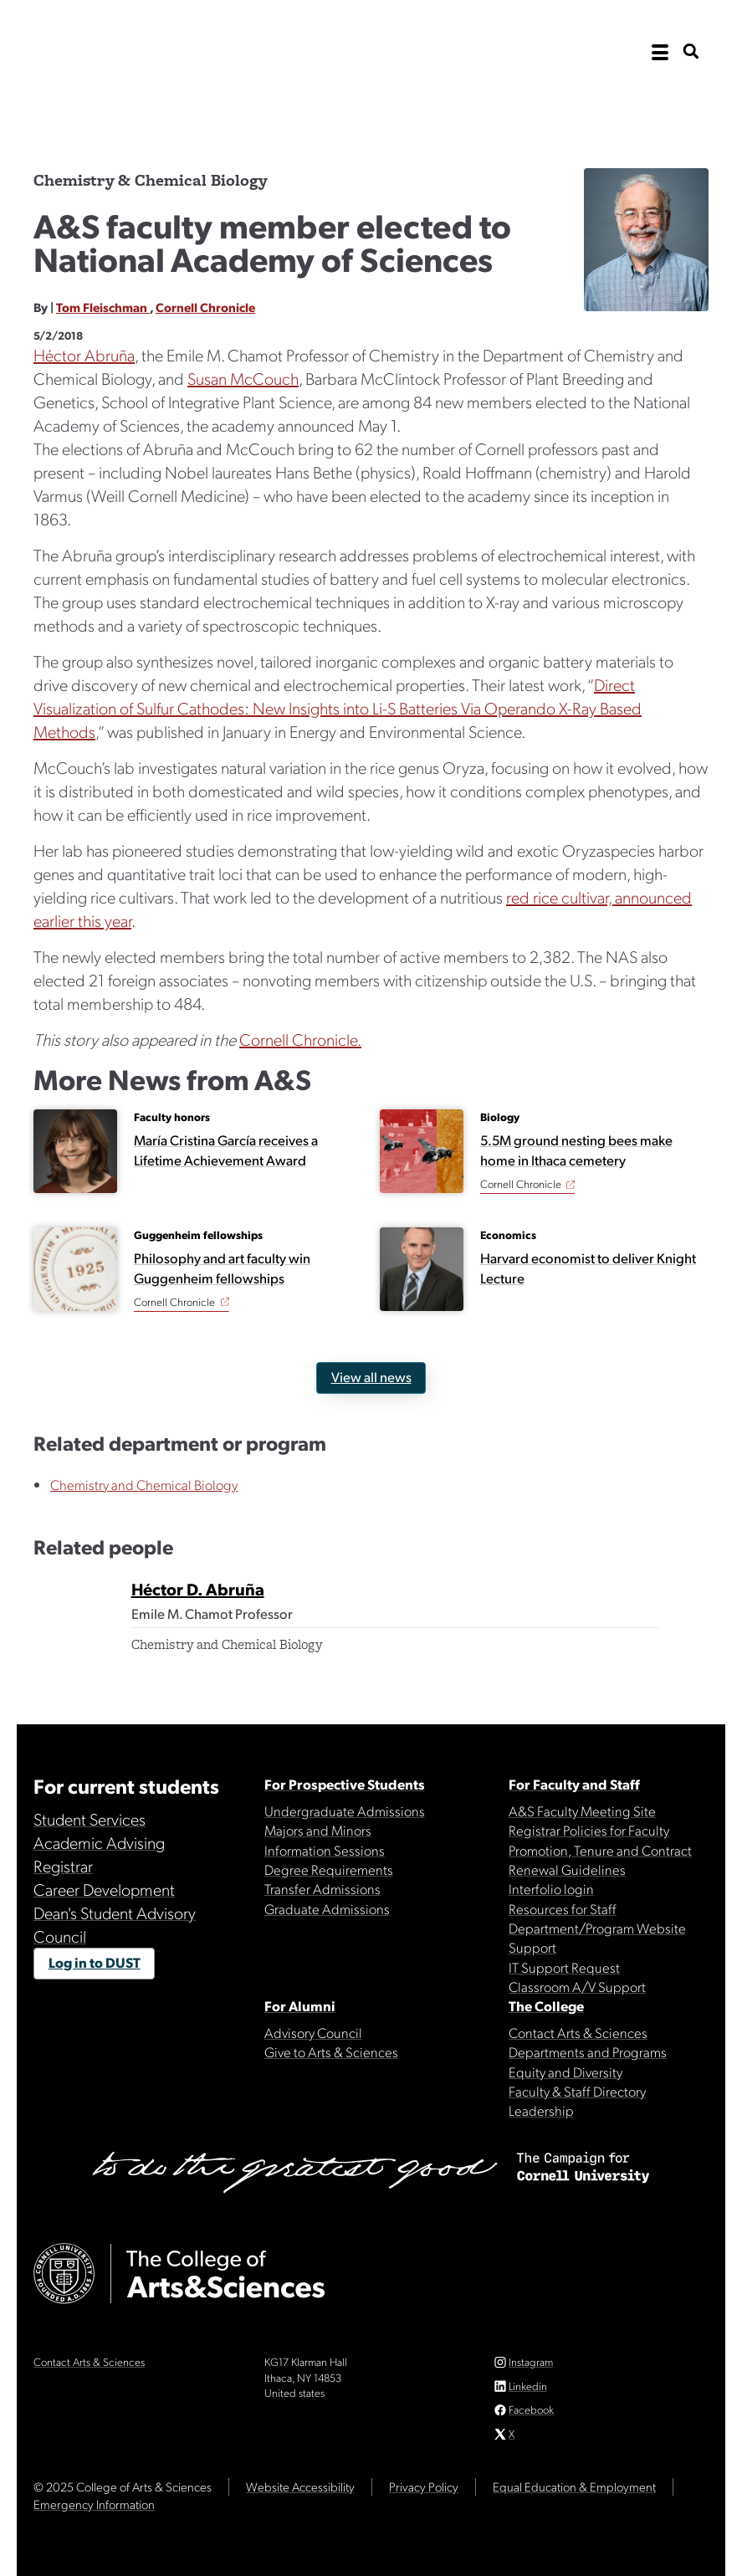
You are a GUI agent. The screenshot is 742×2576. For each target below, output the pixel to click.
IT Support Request (564, 1967)
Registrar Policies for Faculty (589, 1830)
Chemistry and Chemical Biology (144, 1484)
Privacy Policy (423, 2486)
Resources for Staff (563, 1908)
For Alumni (299, 2005)
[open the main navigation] (660, 52)
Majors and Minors (317, 1830)
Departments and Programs (588, 2051)
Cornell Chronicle (205, 307)
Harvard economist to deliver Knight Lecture (588, 1267)
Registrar (63, 1866)
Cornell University (117, 52)
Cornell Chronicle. (300, 1039)
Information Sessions (324, 1850)
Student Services (89, 1819)
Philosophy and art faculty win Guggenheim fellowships (222, 1267)
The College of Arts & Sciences (200, 111)
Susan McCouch (243, 378)
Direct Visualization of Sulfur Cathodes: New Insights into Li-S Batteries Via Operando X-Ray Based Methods (337, 707)
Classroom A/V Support (577, 1986)
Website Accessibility (300, 2486)
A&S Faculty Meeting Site (582, 1810)
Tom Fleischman (103, 307)
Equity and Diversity (565, 2071)
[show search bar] (691, 52)
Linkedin (528, 2386)
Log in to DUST (95, 1962)
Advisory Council (313, 2032)
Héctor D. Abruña (197, 1589)
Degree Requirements (328, 1869)
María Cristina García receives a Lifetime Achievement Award (226, 1149)
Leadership (541, 2110)
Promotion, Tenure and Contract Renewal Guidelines (600, 1859)
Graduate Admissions (327, 1908)
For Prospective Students (344, 1784)
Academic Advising (99, 1842)
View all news (371, 1376)
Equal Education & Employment (574, 2486)
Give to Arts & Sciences (331, 2051)
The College (546, 2005)
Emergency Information (94, 2504)
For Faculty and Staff (574, 1784)
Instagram (531, 2361)
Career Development (104, 1889)
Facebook (531, 2409)
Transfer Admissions (322, 1888)
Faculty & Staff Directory (577, 2091)
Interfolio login (551, 1888)
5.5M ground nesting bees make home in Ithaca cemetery (576, 1149)
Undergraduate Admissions (344, 1810)
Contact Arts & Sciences (578, 2032)
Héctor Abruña (84, 355)
